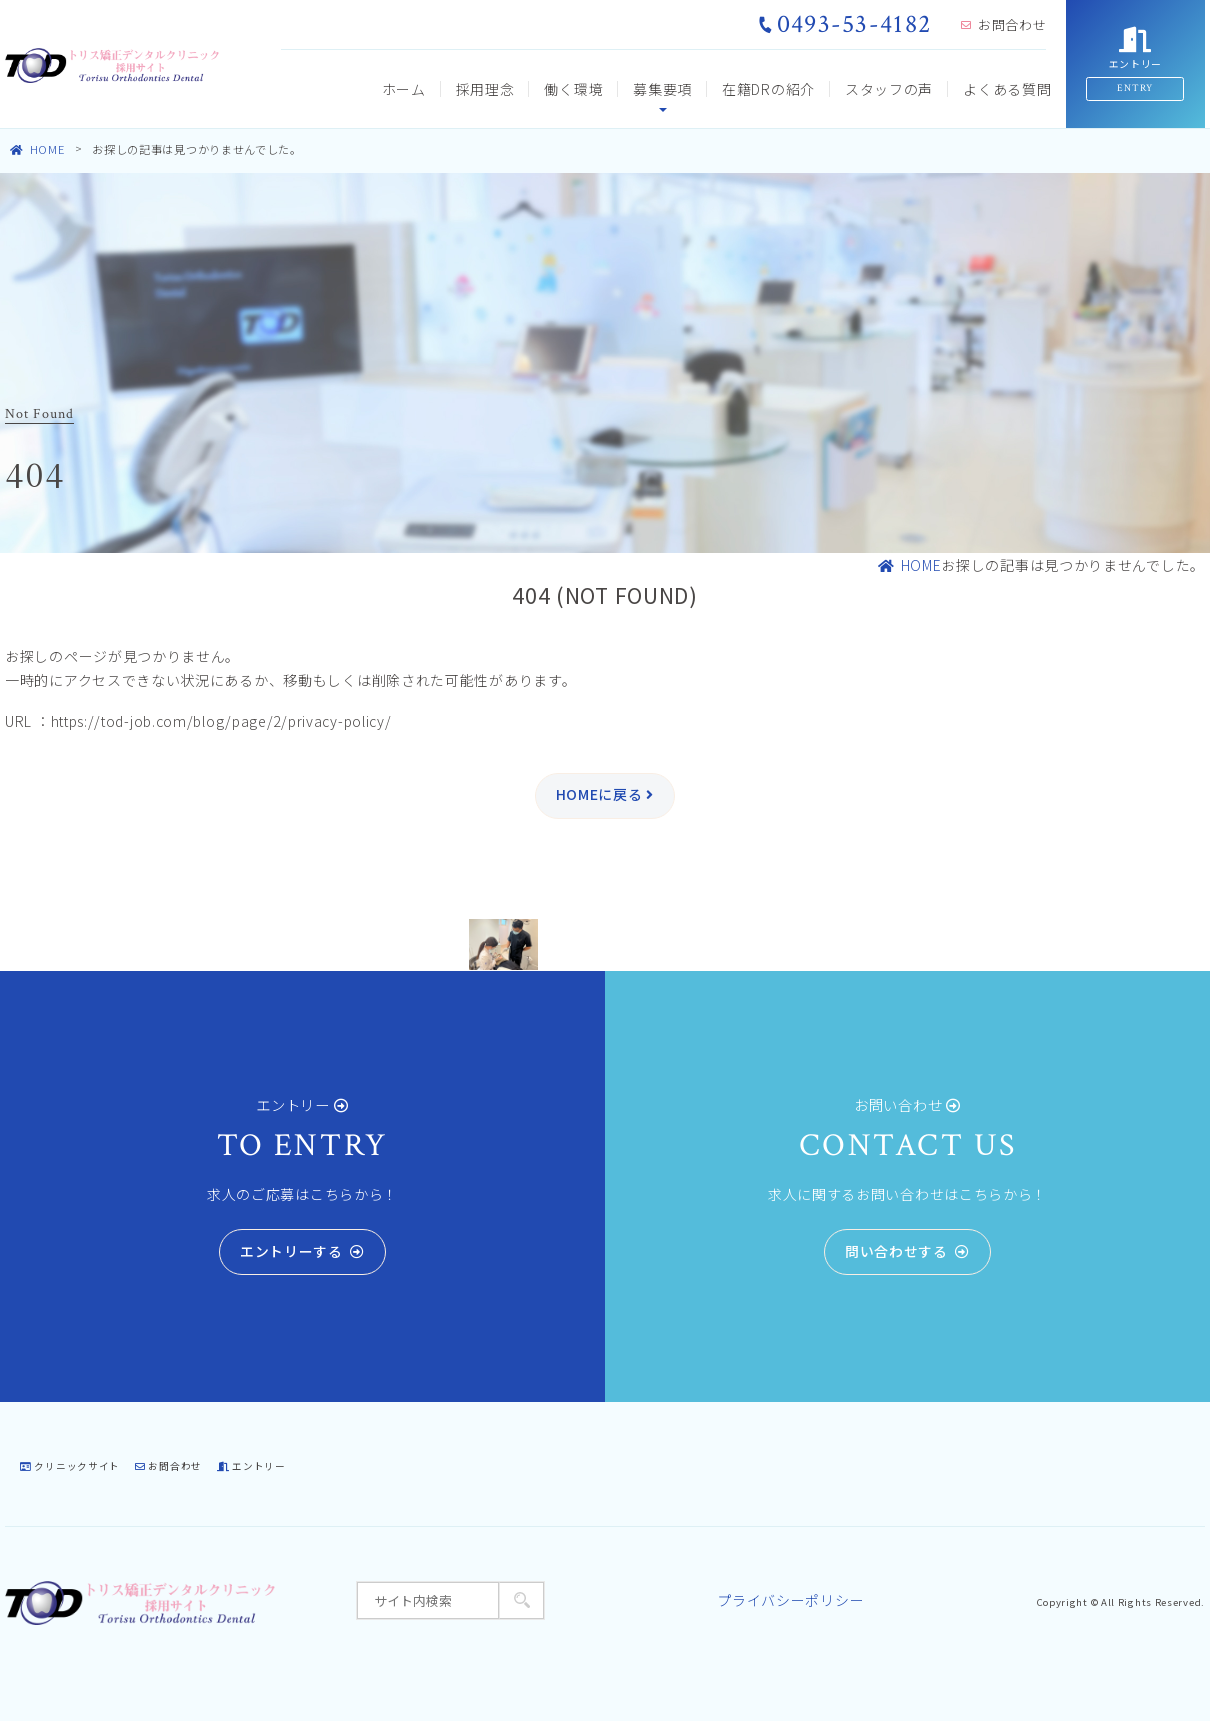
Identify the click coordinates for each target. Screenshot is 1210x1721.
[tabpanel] (503, 945)
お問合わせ (1003, 24)
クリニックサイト (70, 1466)
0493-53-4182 (845, 24)
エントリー (251, 1466)
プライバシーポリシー (790, 1600)
